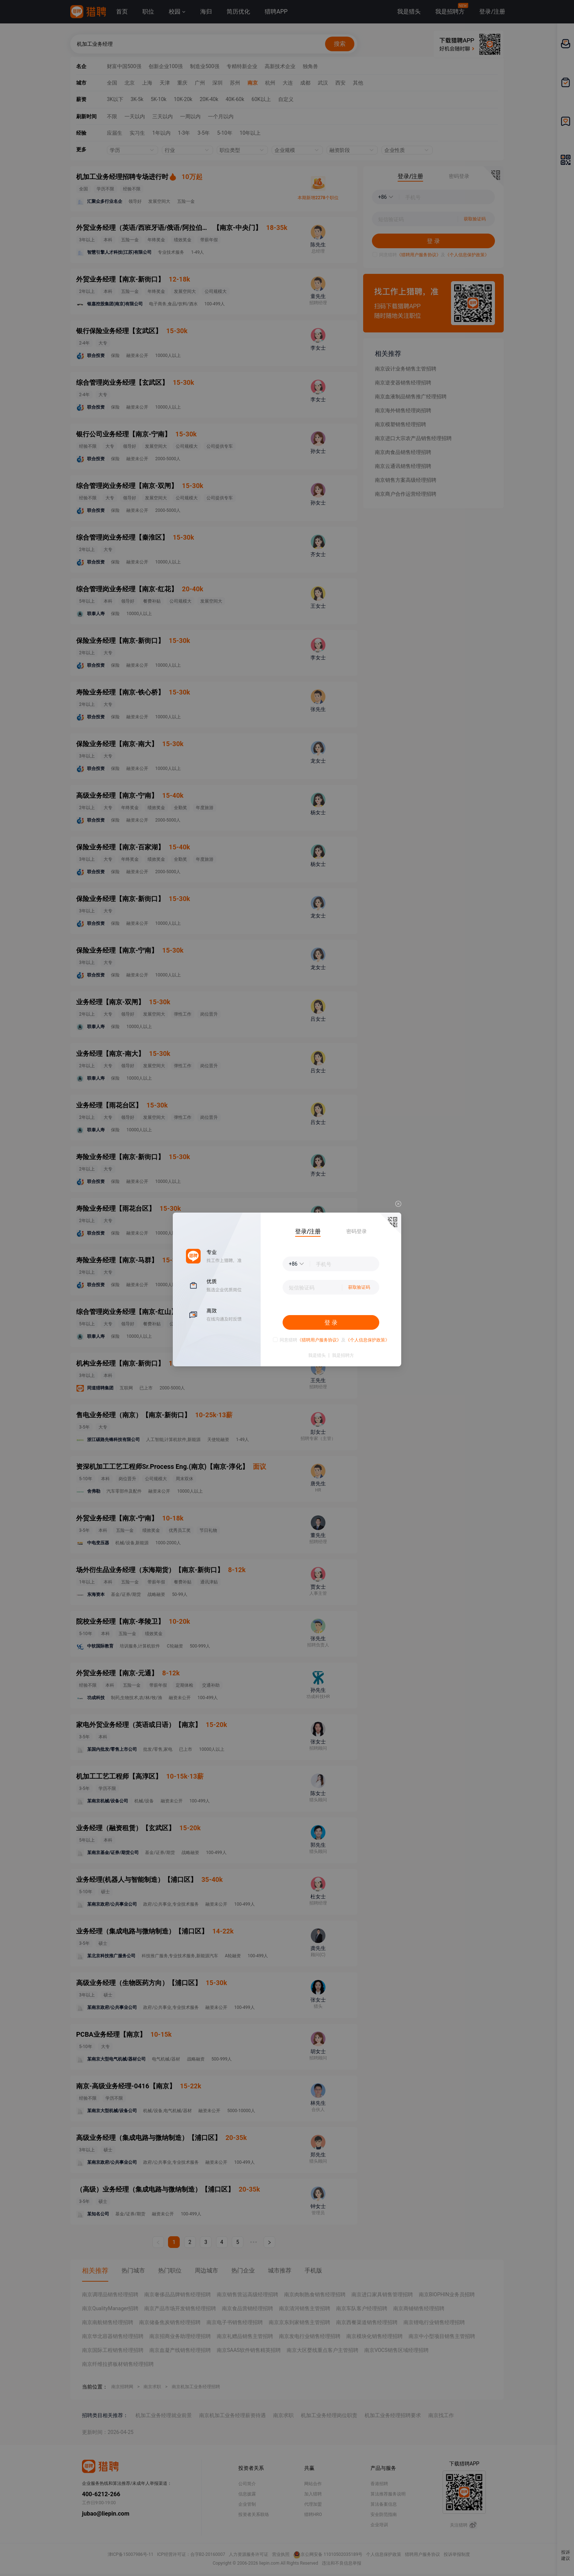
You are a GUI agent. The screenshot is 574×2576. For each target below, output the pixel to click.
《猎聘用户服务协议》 (319, 1340)
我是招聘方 (343, 1355)
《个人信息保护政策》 (368, 1340)
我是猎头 (317, 1355)
